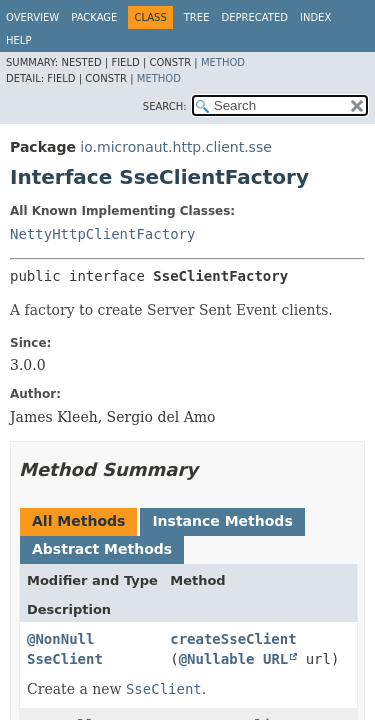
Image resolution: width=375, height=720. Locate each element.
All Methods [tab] (78, 521)
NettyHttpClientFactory (102, 234)
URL (275, 659)
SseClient (65, 659)
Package (94, 17)
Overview (32, 17)
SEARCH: (165, 106)
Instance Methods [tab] (222, 521)
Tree (197, 17)
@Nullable (217, 659)
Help (18, 40)
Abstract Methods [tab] (102, 549)
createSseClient (233, 639)
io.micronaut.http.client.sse (175, 147)
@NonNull (60, 639)
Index (315, 17)
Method (223, 62)
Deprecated (254, 17)
